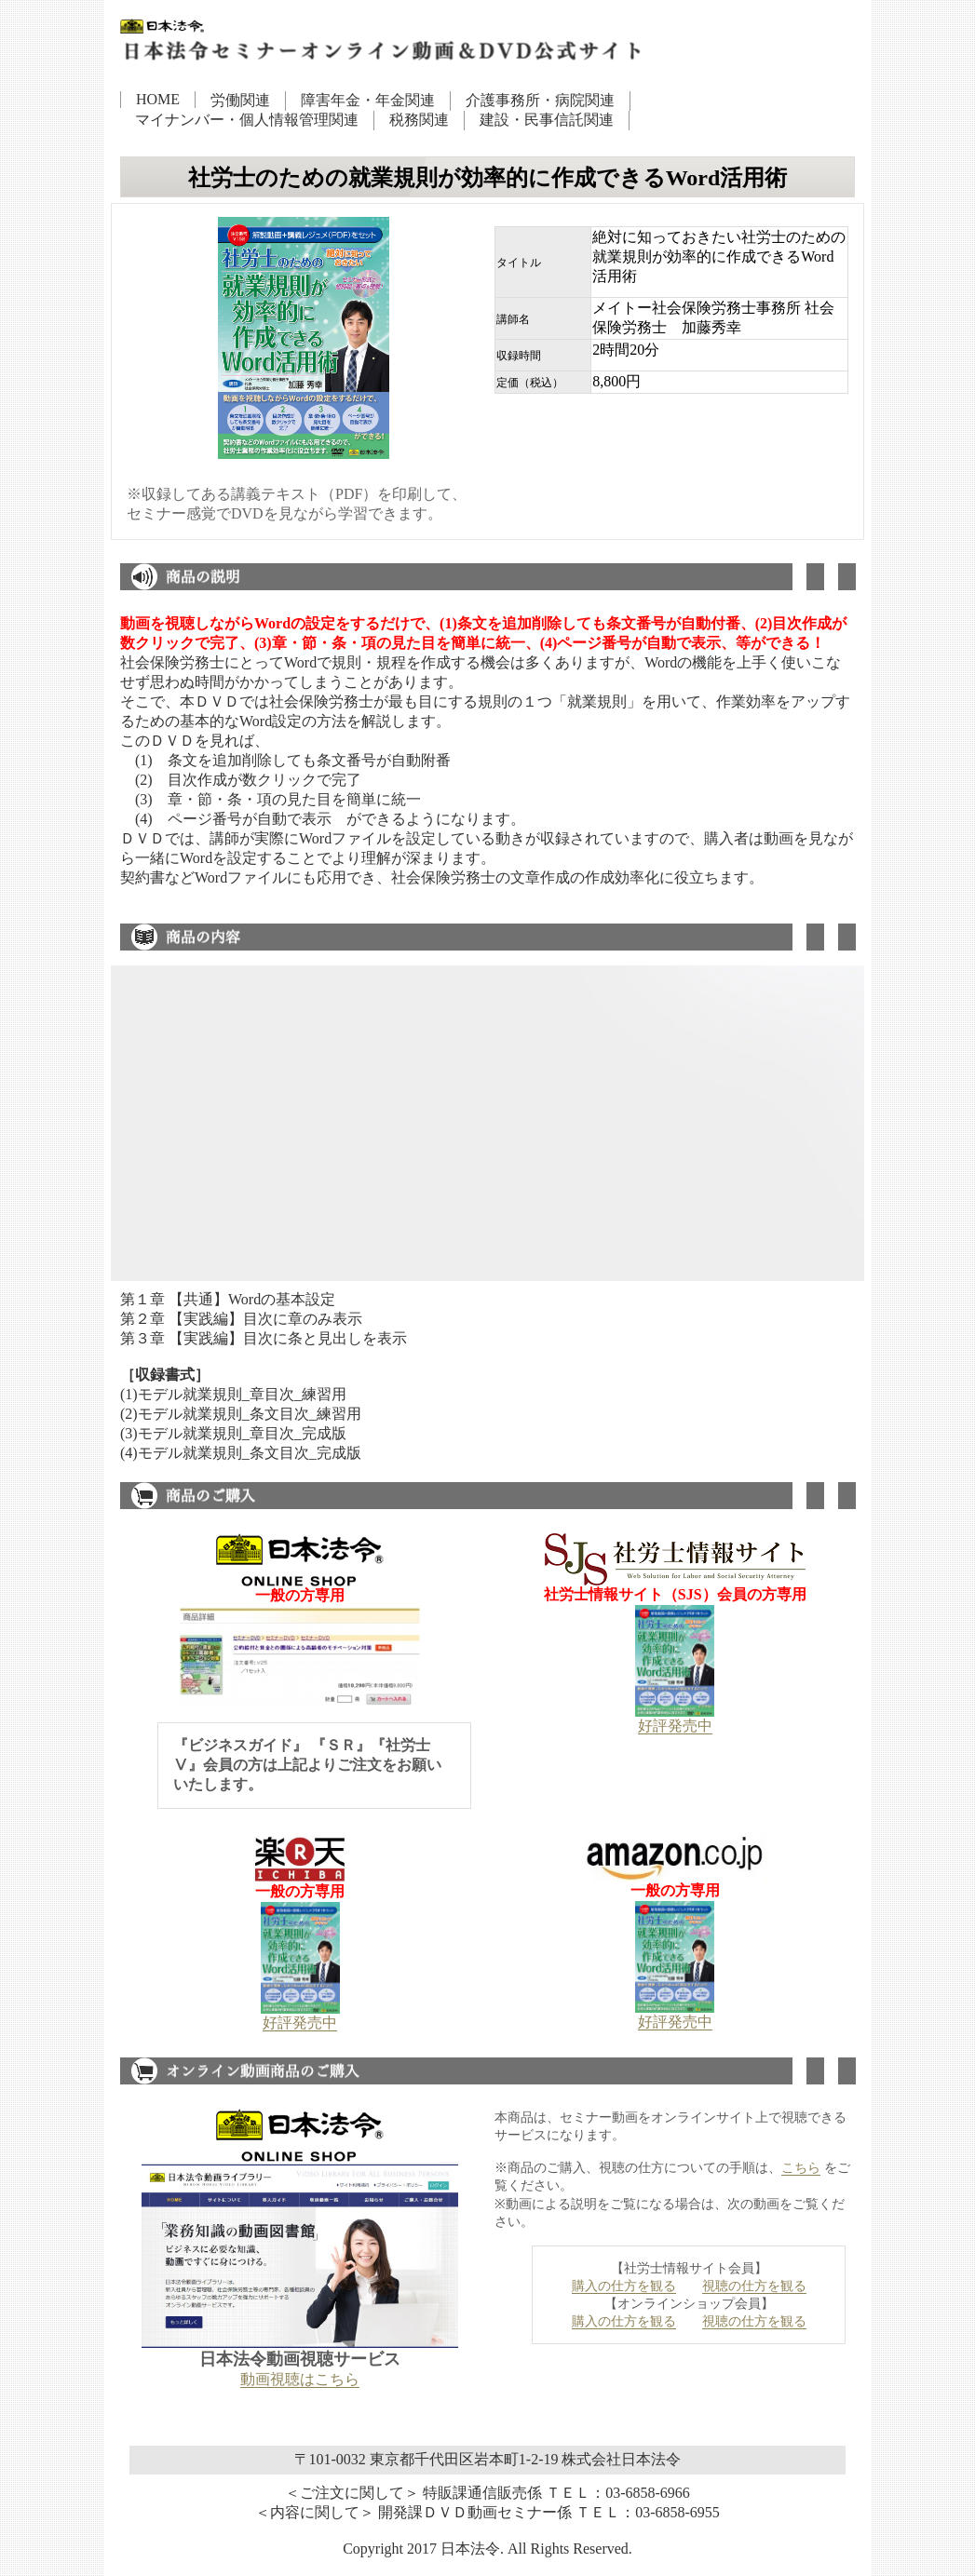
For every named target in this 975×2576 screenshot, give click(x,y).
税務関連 (419, 120)
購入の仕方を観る (624, 2286)
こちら (800, 2168)
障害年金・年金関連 (368, 100)
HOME (158, 99)
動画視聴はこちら (299, 2379)
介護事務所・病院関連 (540, 100)
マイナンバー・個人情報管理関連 (247, 120)
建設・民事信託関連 (547, 120)
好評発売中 (675, 1725)
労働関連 (240, 100)
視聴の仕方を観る (754, 2286)
